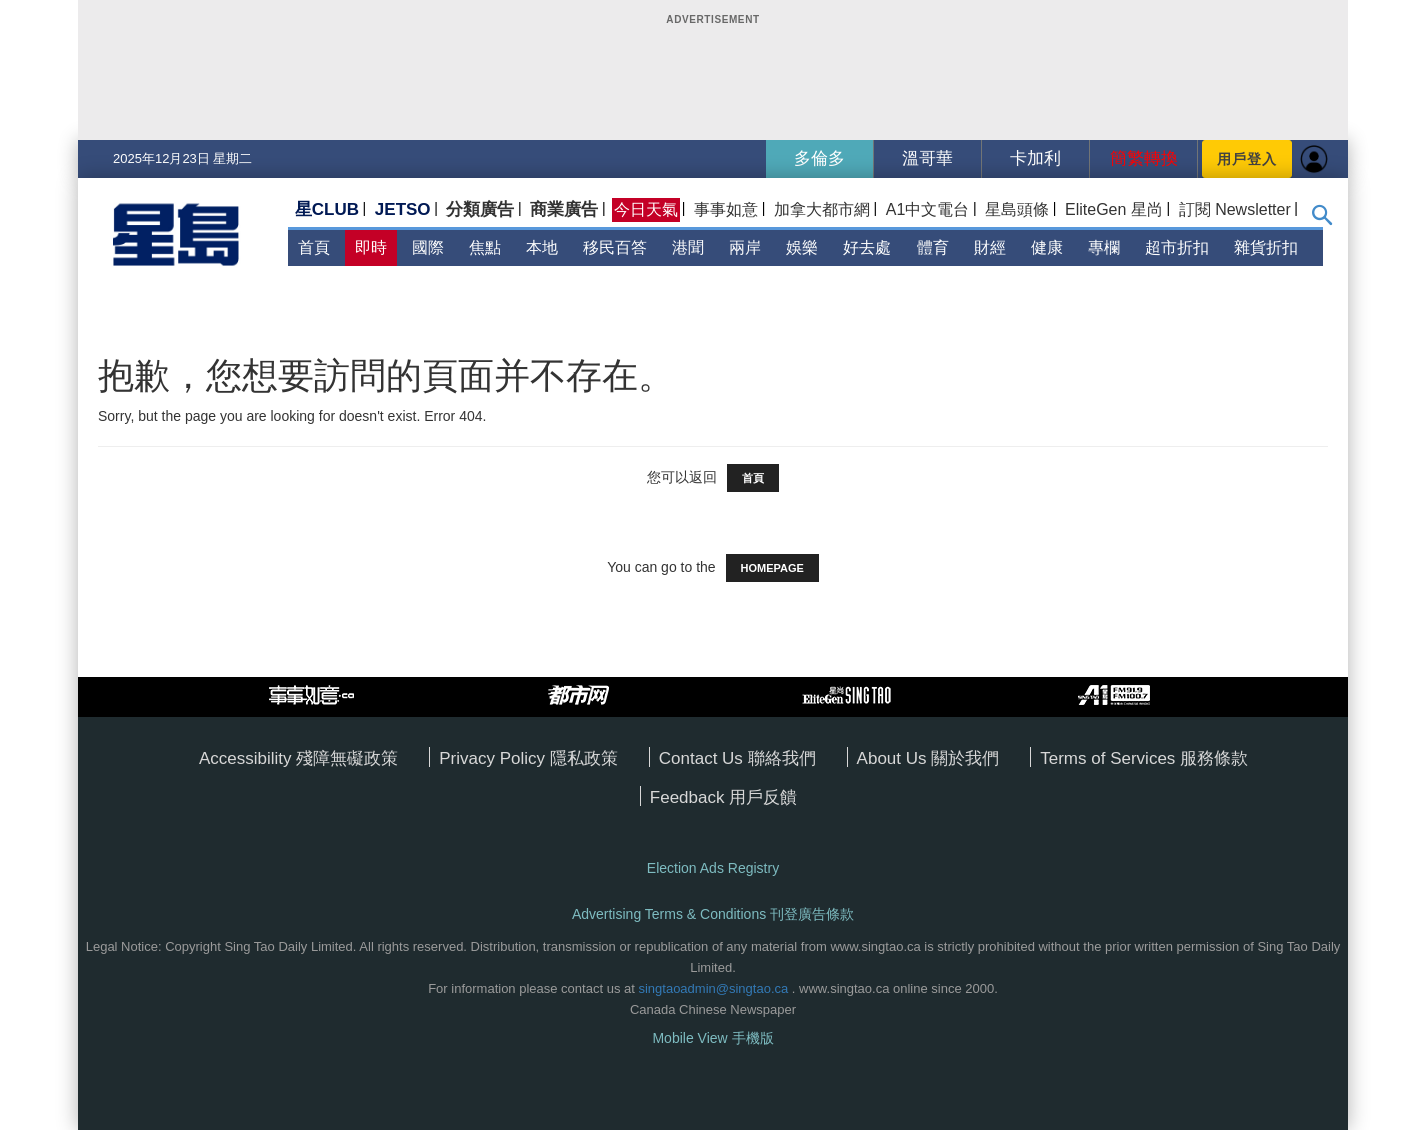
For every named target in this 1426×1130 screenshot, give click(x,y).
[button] (1322, 220)
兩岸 (745, 247)
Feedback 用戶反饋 (723, 797)
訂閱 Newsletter (1235, 209)
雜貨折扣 (1266, 247)
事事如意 (726, 209)
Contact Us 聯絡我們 (737, 758)
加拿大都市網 (822, 209)
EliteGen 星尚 (1114, 209)
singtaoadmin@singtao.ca (713, 988)
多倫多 (819, 158)
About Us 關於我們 (928, 758)
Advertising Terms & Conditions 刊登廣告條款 (713, 914)
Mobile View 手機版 (712, 1038)
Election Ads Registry (713, 868)
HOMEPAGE (772, 568)
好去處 (867, 247)
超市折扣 (1177, 247)
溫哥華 (927, 158)
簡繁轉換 (1144, 158)
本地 (542, 247)
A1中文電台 (928, 209)
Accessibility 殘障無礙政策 (298, 758)
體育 (933, 247)
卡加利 (1035, 158)
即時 (371, 247)
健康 (1047, 247)
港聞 (688, 247)
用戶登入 (1247, 159)
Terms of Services (1110, 758)
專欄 (1104, 247)
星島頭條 (1017, 209)
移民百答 (615, 247)
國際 (428, 247)
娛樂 (802, 247)
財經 (990, 247)
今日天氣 (646, 209)
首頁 (314, 247)
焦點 (485, 247)
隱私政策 (584, 758)
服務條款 (1214, 758)
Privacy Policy (494, 758)
